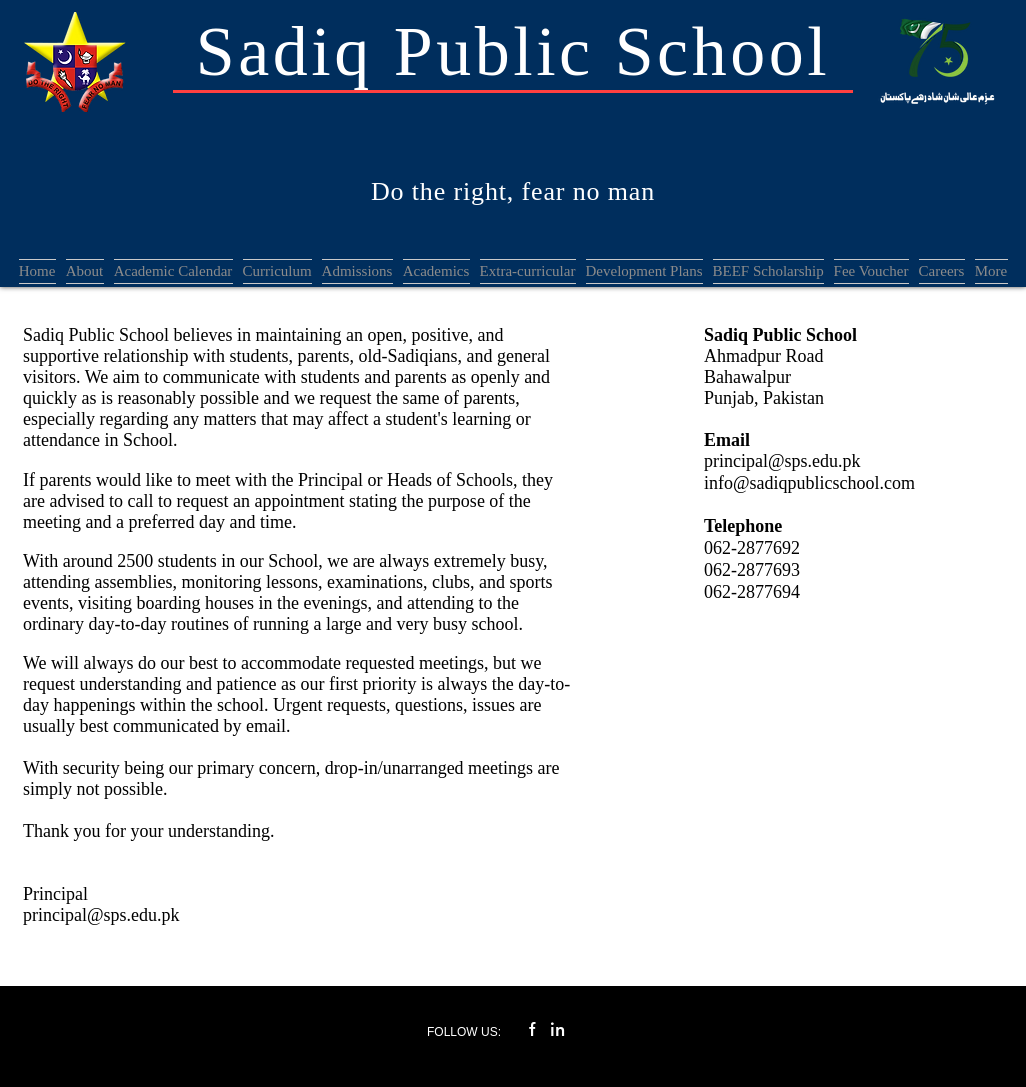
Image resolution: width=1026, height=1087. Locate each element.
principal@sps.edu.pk (101, 915)
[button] (357, 271)
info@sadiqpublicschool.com (809, 483)
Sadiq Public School (513, 51)
